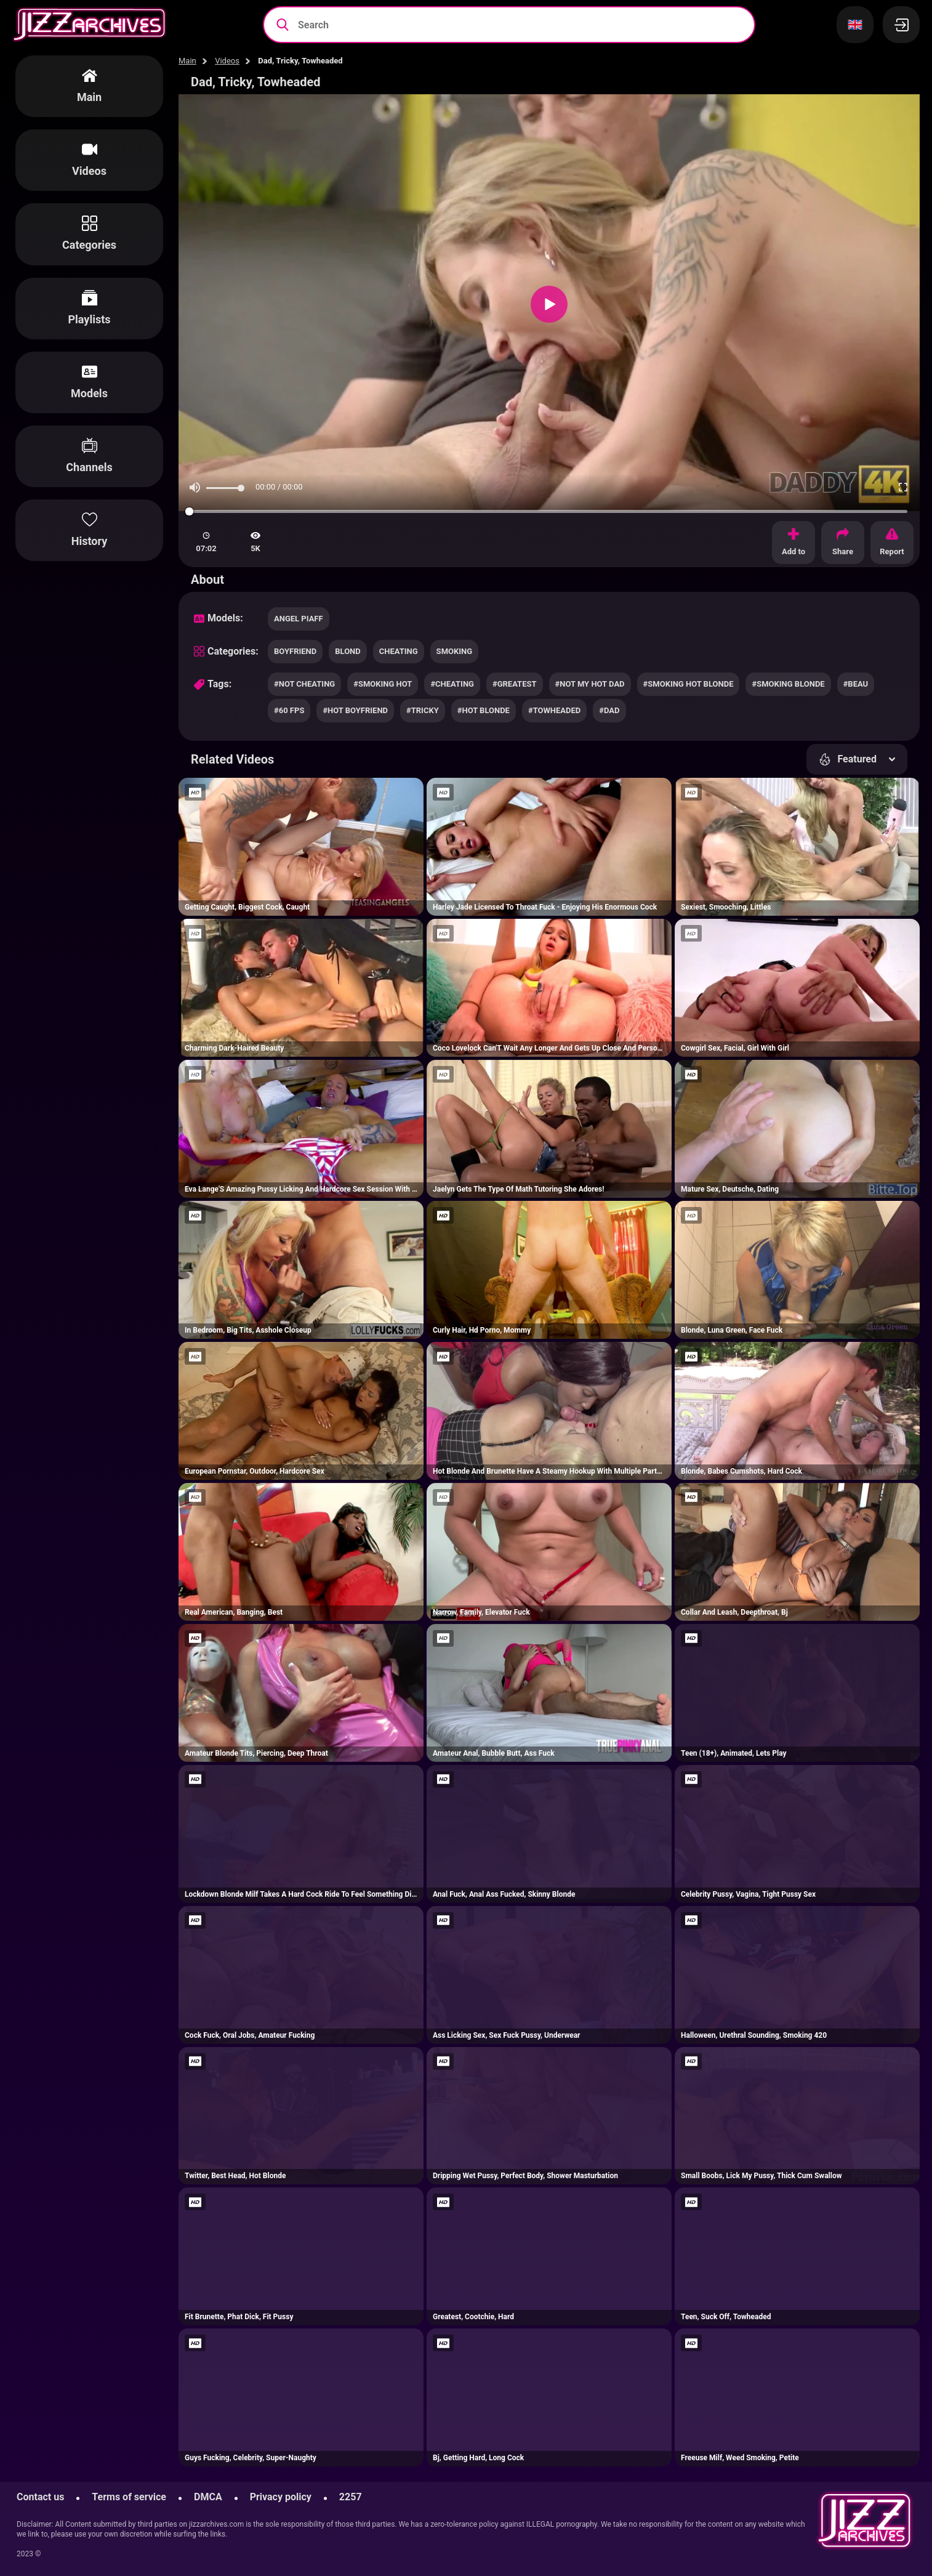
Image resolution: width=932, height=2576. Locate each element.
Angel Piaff (298, 618)
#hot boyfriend (355, 710)
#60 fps (289, 710)
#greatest (514, 683)
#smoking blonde (788, 683)
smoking (454, 651)
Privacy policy (280, 2497)
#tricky (422, 710)
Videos (227, 60)
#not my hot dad (590, 683)
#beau (856, 683)
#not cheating (304, 683)
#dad (609, 710)
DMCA (208, 2497)
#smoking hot (382, 683)
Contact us (40, 2497)
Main (187, 60)
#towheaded (554, 710)
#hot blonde (483, 710)
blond (348, 651)
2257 (350, 2497)
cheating (398, 651)
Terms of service (129, 2497)
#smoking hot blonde (688, 683)
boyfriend (295, 651)
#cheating (452, 683)
